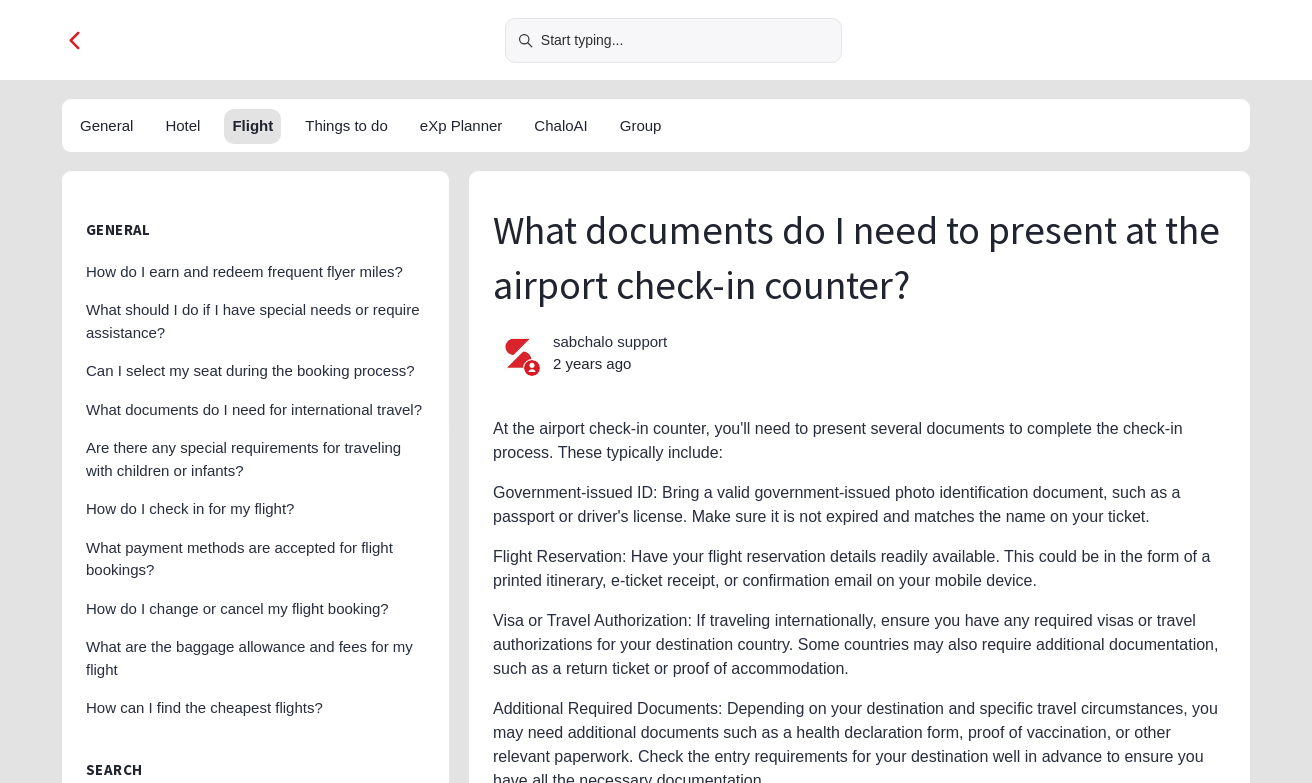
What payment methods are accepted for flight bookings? (239, 559)
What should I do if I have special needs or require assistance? (253, 321)
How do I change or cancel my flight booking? (237, 608)
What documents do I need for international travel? (254, 409)
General (106, 125)
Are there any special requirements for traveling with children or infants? (243, 459)
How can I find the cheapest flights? (204, 707)
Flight (252, 125)
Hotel (182, 125)
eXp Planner (461, 125)
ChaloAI (560, 125)
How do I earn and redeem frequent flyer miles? (244, 271)
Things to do (346, 125)
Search (114, 769)
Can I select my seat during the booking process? (250, 370)
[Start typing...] (673, 40)
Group (641, 125)
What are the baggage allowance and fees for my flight (249, 658)
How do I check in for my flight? (190, 508)
